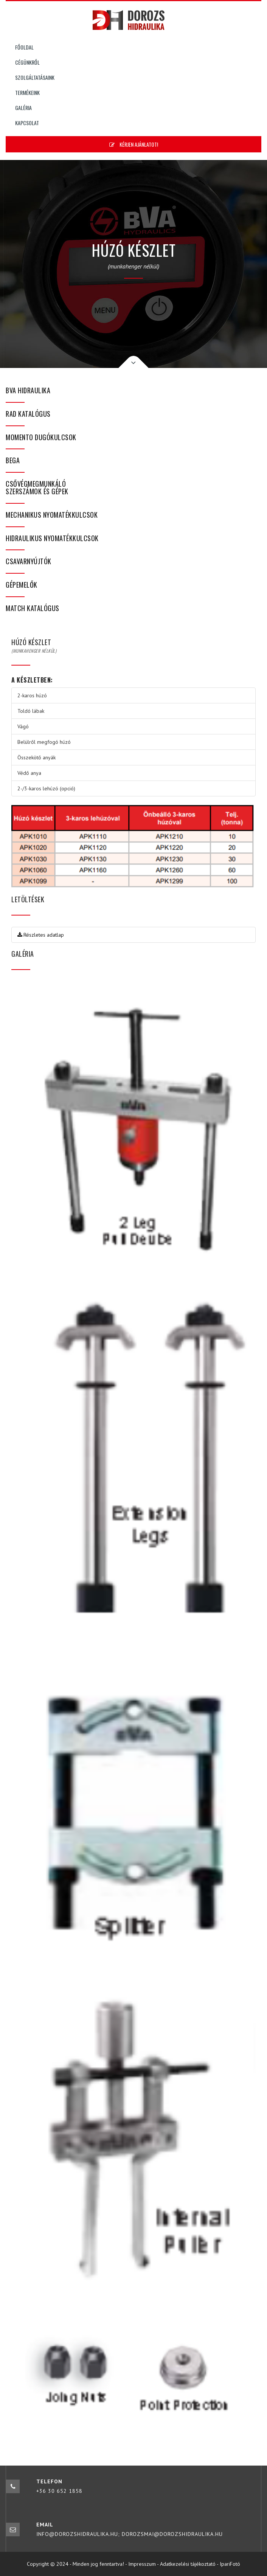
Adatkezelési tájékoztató (188, 2563)
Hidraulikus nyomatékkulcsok (52, 538)
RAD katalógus (28, 414)
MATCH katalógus (32, 608)
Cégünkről (27, 62)
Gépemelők (21, 585)
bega (13, 460)
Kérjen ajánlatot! (133, 144)
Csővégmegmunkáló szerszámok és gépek (37, 487)
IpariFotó (230, 2563)
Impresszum (142, 2563)
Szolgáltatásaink (34, 77)
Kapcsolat (27, 123)
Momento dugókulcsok (41, 437)
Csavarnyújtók (28, 561)
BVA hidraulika (28, 390)
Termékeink (27, 92)
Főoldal (24, 47)
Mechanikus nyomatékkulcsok (52, 515)
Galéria (23, 108)
